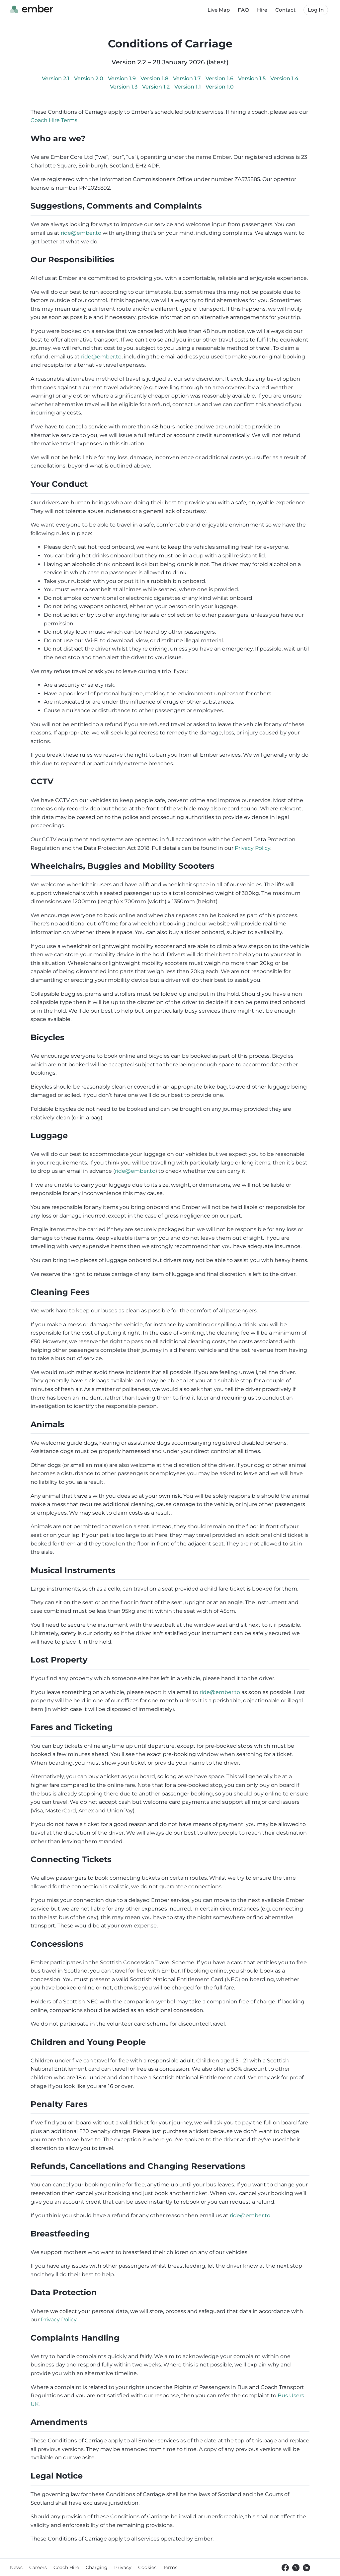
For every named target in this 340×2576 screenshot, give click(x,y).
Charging (97, 2567)
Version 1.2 (156, 87)
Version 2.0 (89, 78)
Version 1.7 (187, 78)
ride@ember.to (81, 233)
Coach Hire (66, 2567)
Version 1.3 (124, 87)
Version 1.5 (252, 78)
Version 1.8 (155, 78)
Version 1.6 (220, 78)
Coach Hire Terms (54, 120)
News (16, 2567)
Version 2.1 (56, 78)
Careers (38, 2567)
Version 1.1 (188, 87)
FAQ (243, 10)
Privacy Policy (252, 848)
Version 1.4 (284, 78)
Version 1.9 (122, 78)
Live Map (219, 10)
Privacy (122, 2567)
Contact (285, 10)
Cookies (147, 2567)
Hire (262, 10)
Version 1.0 (220, 87)
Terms (170, 2567)
